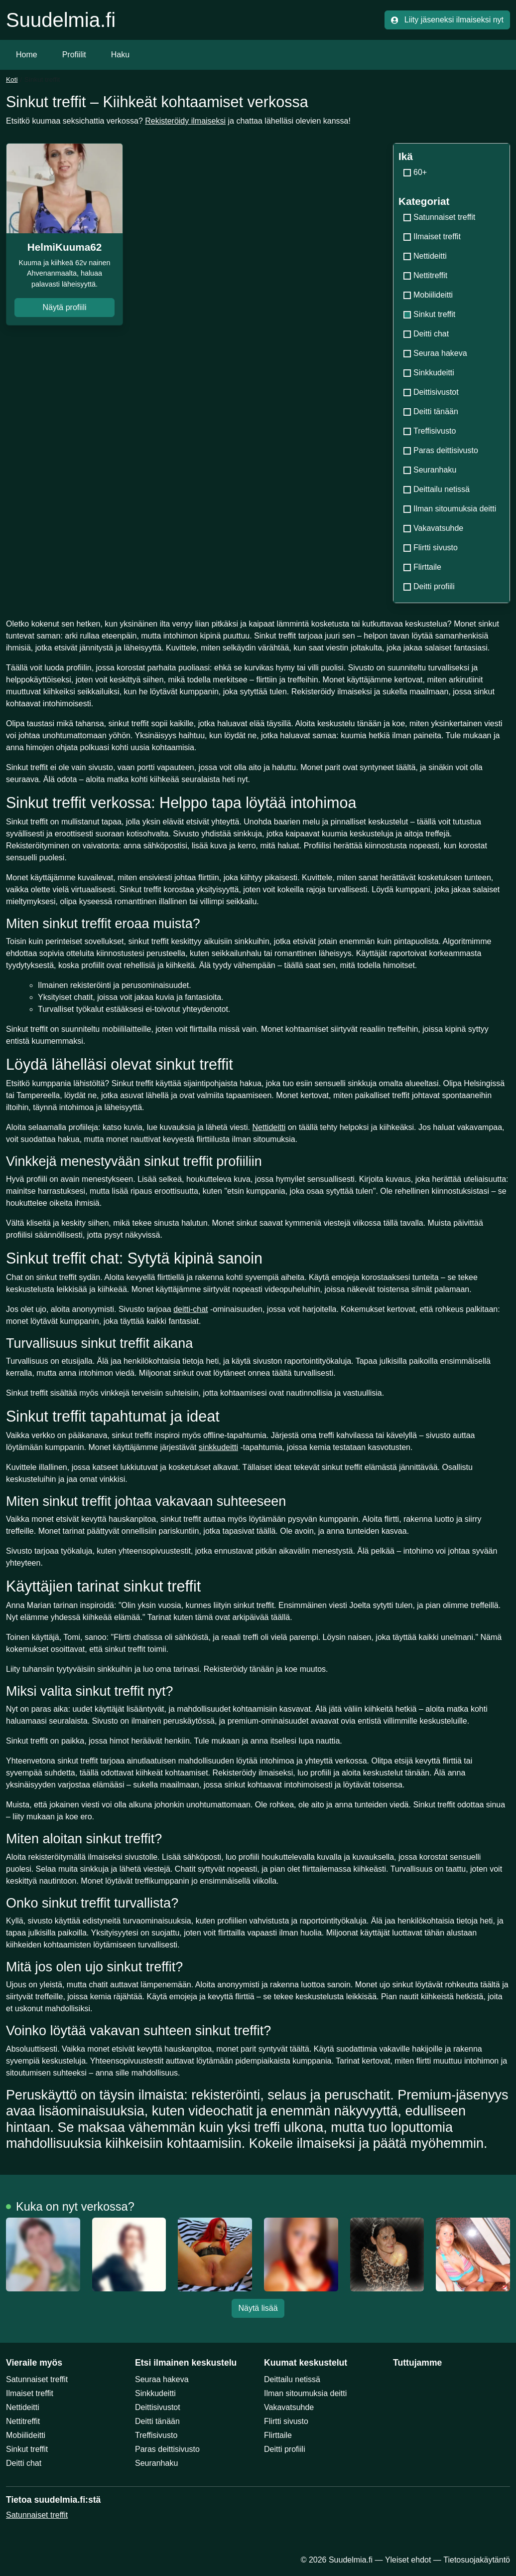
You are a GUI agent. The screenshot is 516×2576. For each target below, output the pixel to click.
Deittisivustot (431, 392)
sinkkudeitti (218, 1447)
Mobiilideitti (428, 295)
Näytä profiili (64, 307)
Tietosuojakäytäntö (476, 2560)
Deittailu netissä (436, 489)
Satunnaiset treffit (439, 217)
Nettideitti (425, 256)
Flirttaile (422, 567)
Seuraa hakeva (435, 353)
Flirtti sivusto (430, 547)
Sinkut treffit (27, 2449)
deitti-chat (190, 1309)
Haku (120, 54)
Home (26, 54)
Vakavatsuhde (433, 528)
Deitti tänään (430, 411)
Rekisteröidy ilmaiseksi (185, 121)
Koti (11, 79)
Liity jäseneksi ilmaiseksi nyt (447, 19)
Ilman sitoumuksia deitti (449, 508)
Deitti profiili (429, 586)
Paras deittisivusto (440, 450)
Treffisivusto (429, 431)
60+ (415, 172)
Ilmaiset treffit (432, 236)
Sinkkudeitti (428, 372)
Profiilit (74, 54)
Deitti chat (426, 333)
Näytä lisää (257, 2308)
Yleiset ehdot (408, 2560)
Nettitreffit (425, 275)
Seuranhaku (429, 470)
